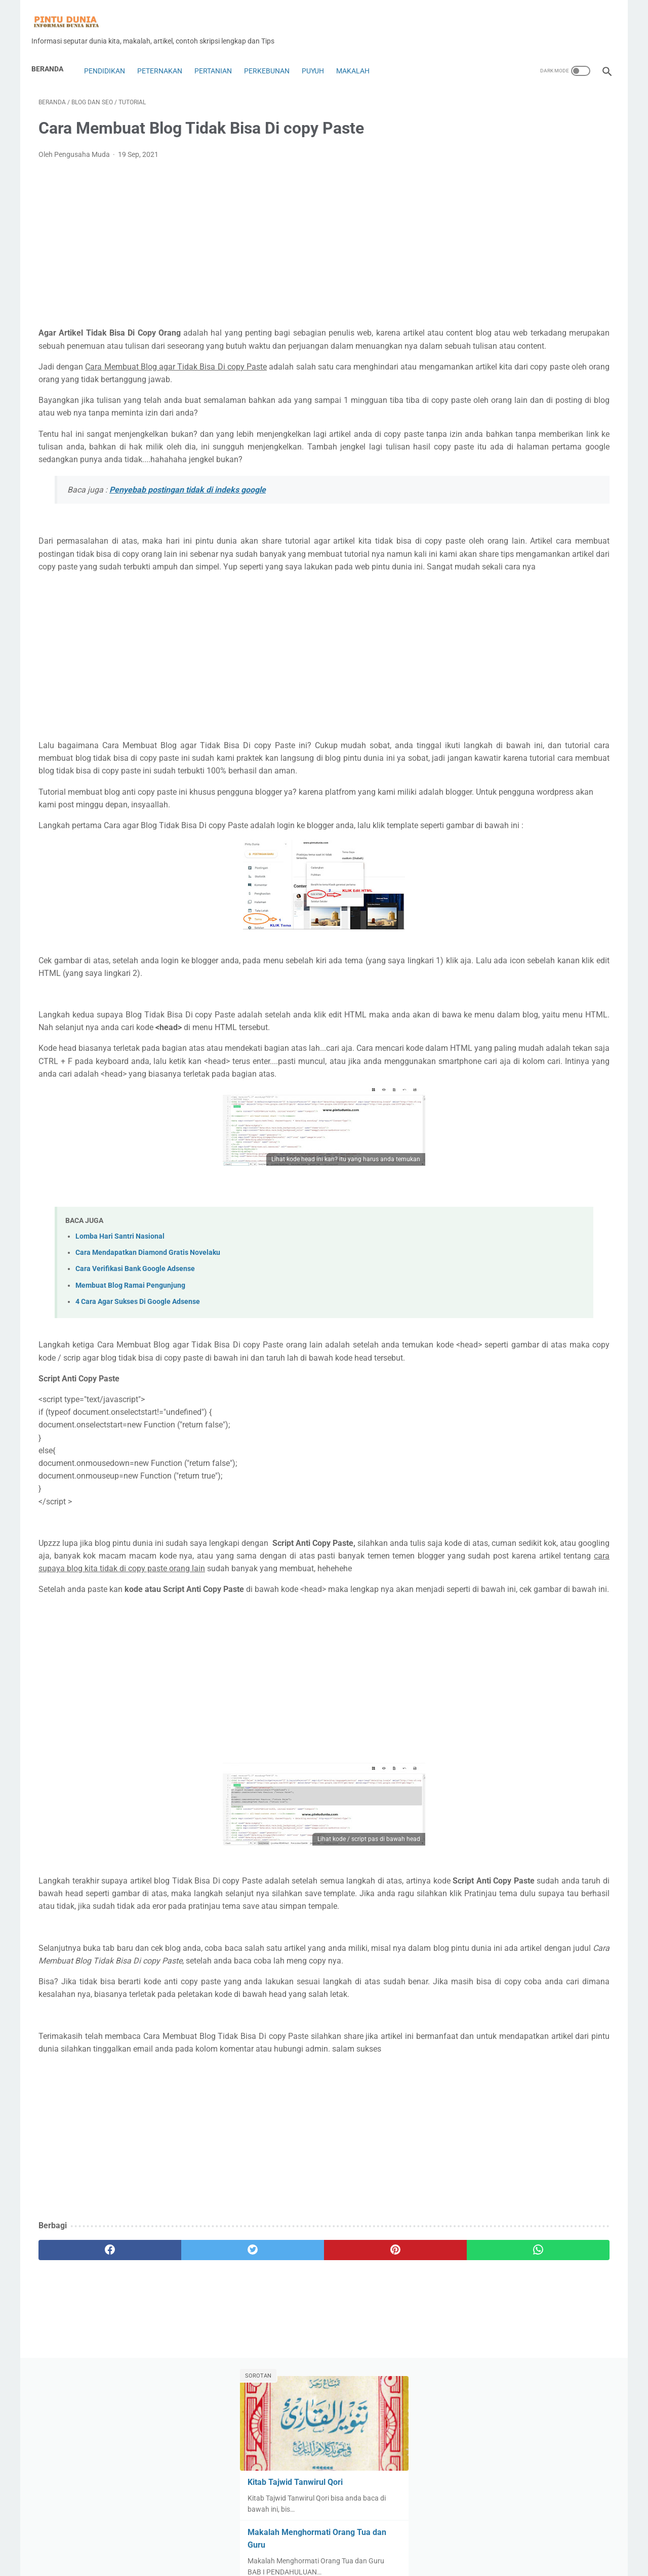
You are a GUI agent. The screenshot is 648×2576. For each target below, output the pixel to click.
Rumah (530, 871)
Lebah (472, 736)
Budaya (525, 562)
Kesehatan (583, 697)
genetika (476, 659)
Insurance (519, 678)
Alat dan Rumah (523, 485)
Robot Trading (485, 871)
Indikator (477, 678)
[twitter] (182, 2431)
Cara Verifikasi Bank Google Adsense (135, 1361)
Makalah (360, 54)
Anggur (535, 505)
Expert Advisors (556, 620)
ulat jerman (557, 909)
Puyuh (320, 54)
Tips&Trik (477, 909)
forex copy (509, 639)
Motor (472, 774)
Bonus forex (482, 562)
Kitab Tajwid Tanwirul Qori (512, 191)
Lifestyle (508, 736)
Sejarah (475, 890)
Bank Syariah (552, 524)
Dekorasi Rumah (536, 601)
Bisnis (505, 543)
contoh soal (538, 582)
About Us (228, 2560)
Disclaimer (326, 2560)
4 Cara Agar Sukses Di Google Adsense (137, 1393)
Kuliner (573, 717)
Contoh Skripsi (485, 582)
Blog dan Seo (547, 543)
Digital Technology (491, 620)
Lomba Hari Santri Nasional (120, 1328)
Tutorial (516, 909)
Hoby (559, 659)
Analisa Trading (487, 505)
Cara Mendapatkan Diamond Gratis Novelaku (147, 1344)
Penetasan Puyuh (490, 813)
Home (324, 2539)
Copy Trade (480, 601)
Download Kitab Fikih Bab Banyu (526, 425)
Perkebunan (274, 54)
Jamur (557, 678)
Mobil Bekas (579, 755)
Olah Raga (535, 774)
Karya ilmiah (534, 697)
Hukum (591, 659)
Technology (517, 890)
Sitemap (421, 2560)
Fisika (472, 639)
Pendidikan (111, 54)
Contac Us (266, 2560)
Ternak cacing (568, 890)
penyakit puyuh (555, 813)
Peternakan (166, 54)
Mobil (539, 755)
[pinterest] (278, 2431)
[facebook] (86, 2431)
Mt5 (500, 774)
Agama (474, 485)
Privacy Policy (371, 2560)
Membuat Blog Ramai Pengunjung (130, 1377)
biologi (473, 543)
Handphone (520, 659)
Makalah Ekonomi (491, 755)
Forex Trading (559, 639)
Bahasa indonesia (491, 524)
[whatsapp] (373, 2431)
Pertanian (220, 54)
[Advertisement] (229, 233)
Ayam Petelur (580, 505)
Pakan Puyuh (484, 794)
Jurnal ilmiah (483, 697)
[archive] (491, 965)
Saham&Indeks (578, 871)
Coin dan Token (573, 562)
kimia (542, 717)
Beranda (54, 52)
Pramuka (525, 851)
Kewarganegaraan (492, 717)
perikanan (478, 832)
